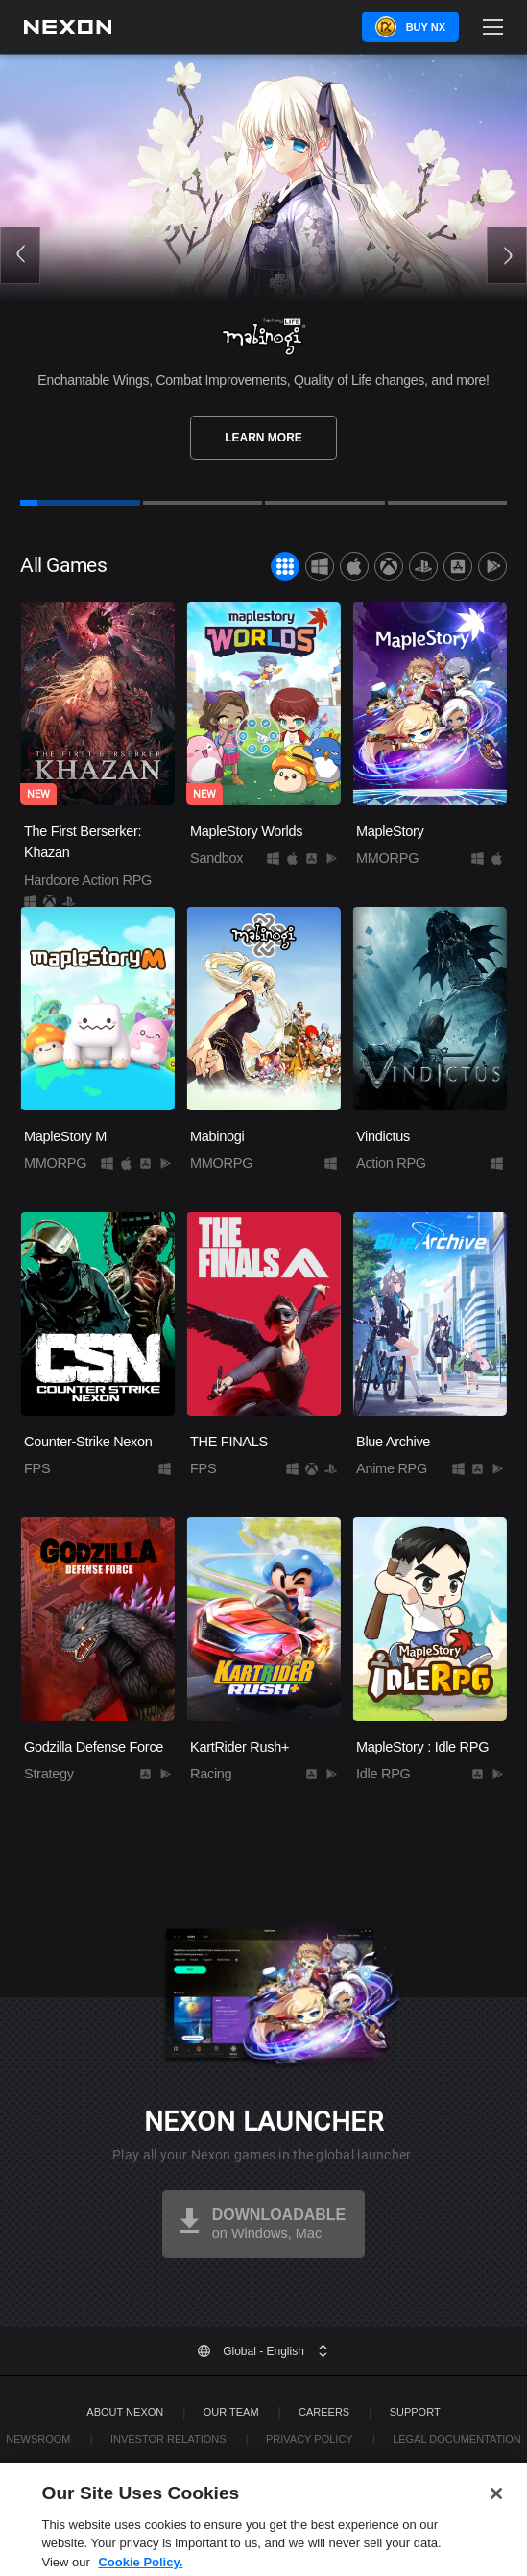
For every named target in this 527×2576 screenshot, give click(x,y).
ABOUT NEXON (124, 2412)
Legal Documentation (457, 2439)
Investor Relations (168, 2439)
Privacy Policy (309, 2439)
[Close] (496, 2514)
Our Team (231, 2412)
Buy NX (425, 27)
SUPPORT (415, 2412)
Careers (324, 2412)
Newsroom (38, 2439)
